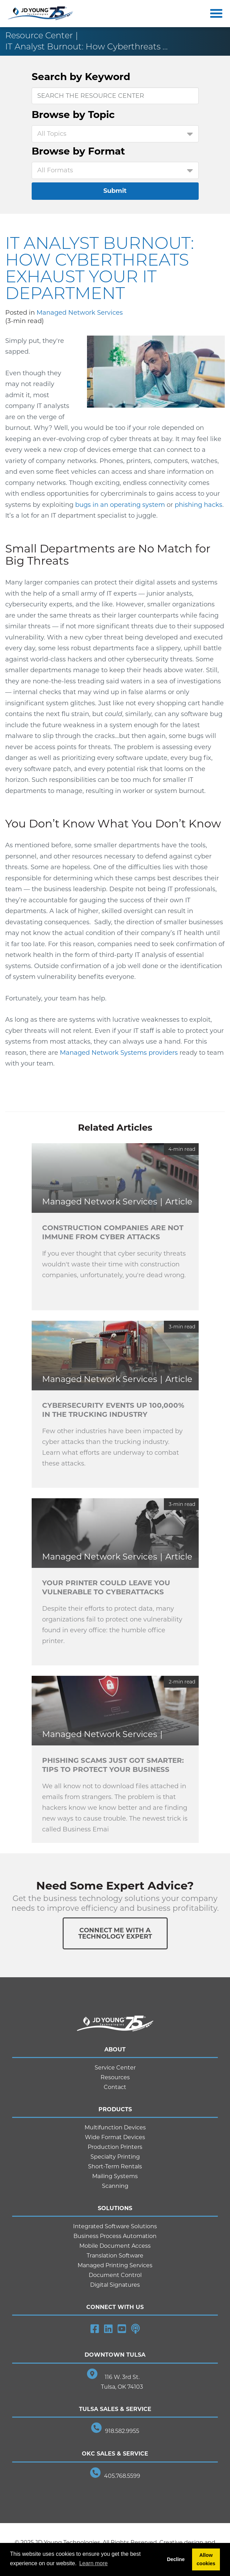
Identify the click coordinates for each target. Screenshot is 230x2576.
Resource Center (39, 35)
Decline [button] (176, 2559)
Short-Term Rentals (115, 2166)
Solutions (115, 2208)
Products (115, 2109)
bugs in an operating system (120, 505)
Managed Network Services (80, 312)
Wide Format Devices (115, 2137)
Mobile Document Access (115, 2246)
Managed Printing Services (115, 2265)
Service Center (115, 2067)
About (115, 2049)
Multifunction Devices (115, 2127)
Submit (115, 191)
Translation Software (115, 2255)
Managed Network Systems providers (119, 1053)
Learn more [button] (93, 2563)
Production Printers (115, 2147)
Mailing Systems (115, 2176)
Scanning (115, 2186)
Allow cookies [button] (206, 2559)
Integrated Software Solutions (115, 2226)
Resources (115, 2077)
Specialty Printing (115, 2156)
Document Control (115, 2275)
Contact (115, 2087)
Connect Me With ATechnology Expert (115, 1933)
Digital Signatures (115, 2285)
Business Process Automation (115, 2236)
